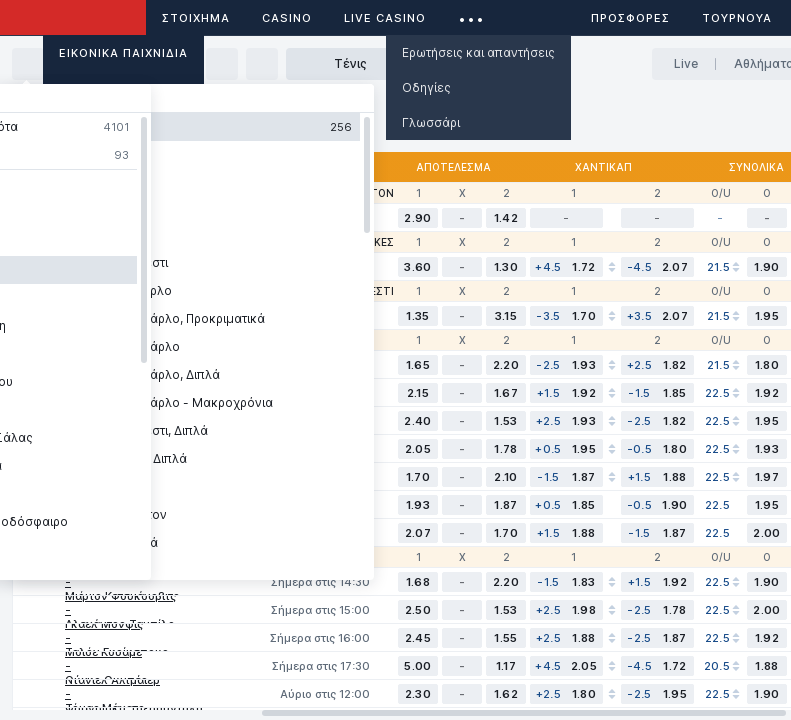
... (471, 14)
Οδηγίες (426, 87)
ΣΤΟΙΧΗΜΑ (196, 18)
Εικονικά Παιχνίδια (123, 53)
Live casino (385, 18)
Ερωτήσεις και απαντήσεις (478, 52)
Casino (287, 18)
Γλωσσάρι (431, 122)
